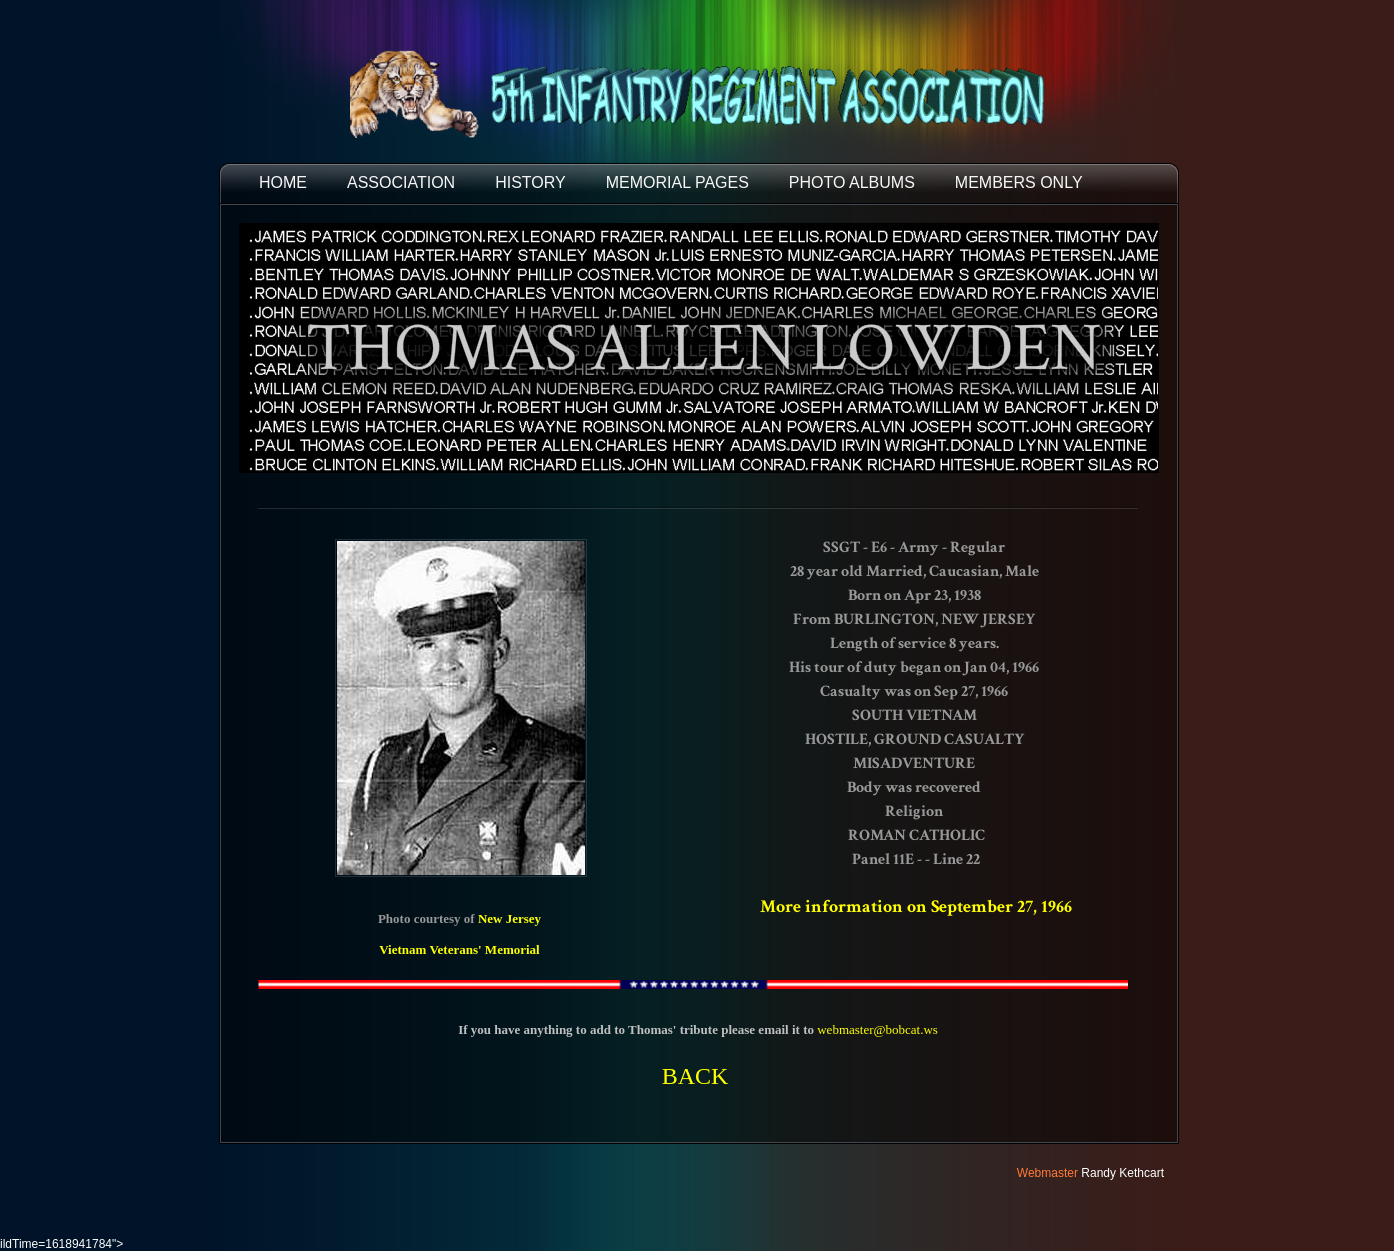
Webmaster (1047, 1173)
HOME (283, 182)
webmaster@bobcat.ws (877, 1029)
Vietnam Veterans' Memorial (459, 949)
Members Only (1019, 182)
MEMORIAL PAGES (677, 182)
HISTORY (530, 182)
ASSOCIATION (401, 182)
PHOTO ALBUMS (852, 182)
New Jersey (509, 918)
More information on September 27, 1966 (916, 906)
